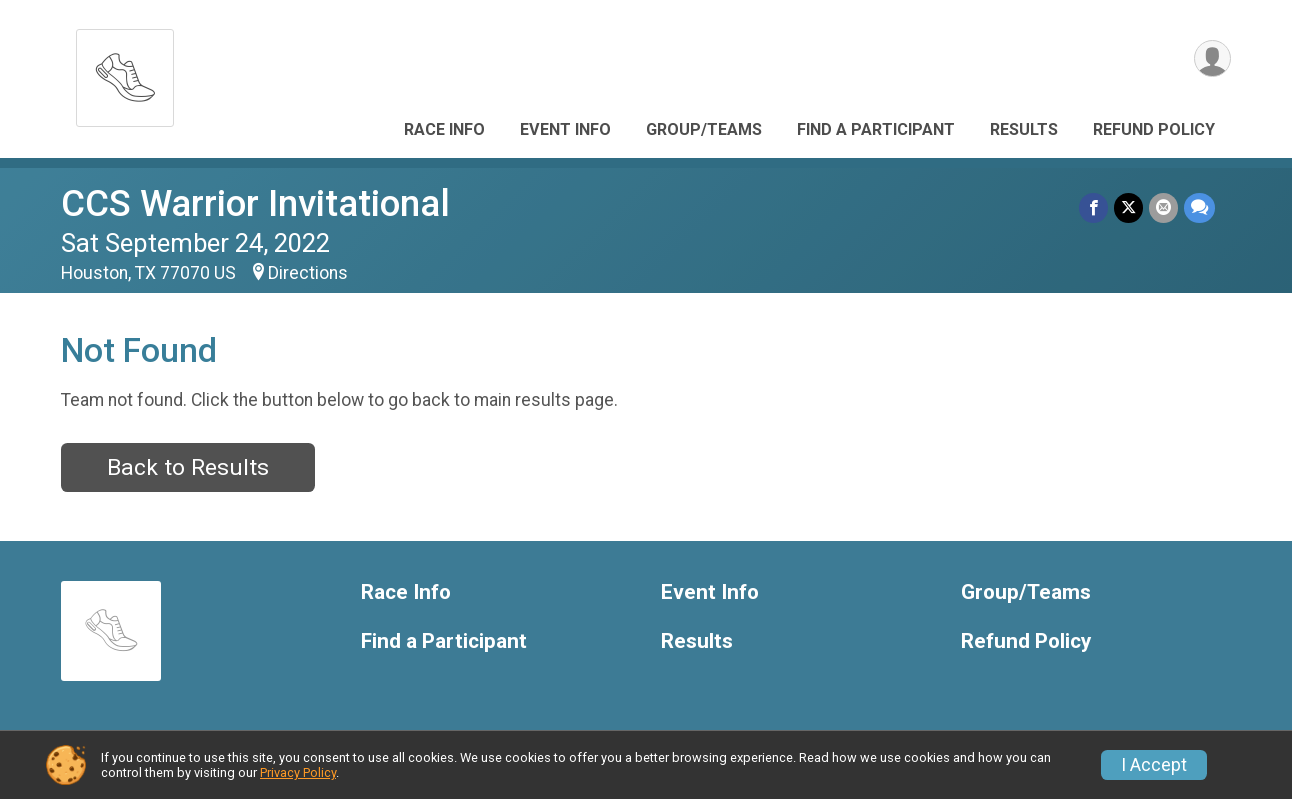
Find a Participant (876, 129)
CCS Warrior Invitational (255, 203)
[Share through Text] (1199, 207)
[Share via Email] (1163, 207)
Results (1024, 129)
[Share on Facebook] (1093, 207)
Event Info (565, 129)
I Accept (1154, 765)
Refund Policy (1154, 129)
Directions (308, 273)
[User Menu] (1212, 58)
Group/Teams (704, 129)
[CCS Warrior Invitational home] (125, 72)
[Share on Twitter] (1128, 207)
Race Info (444, 129)
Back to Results (188, 467)
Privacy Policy (298, 772)
